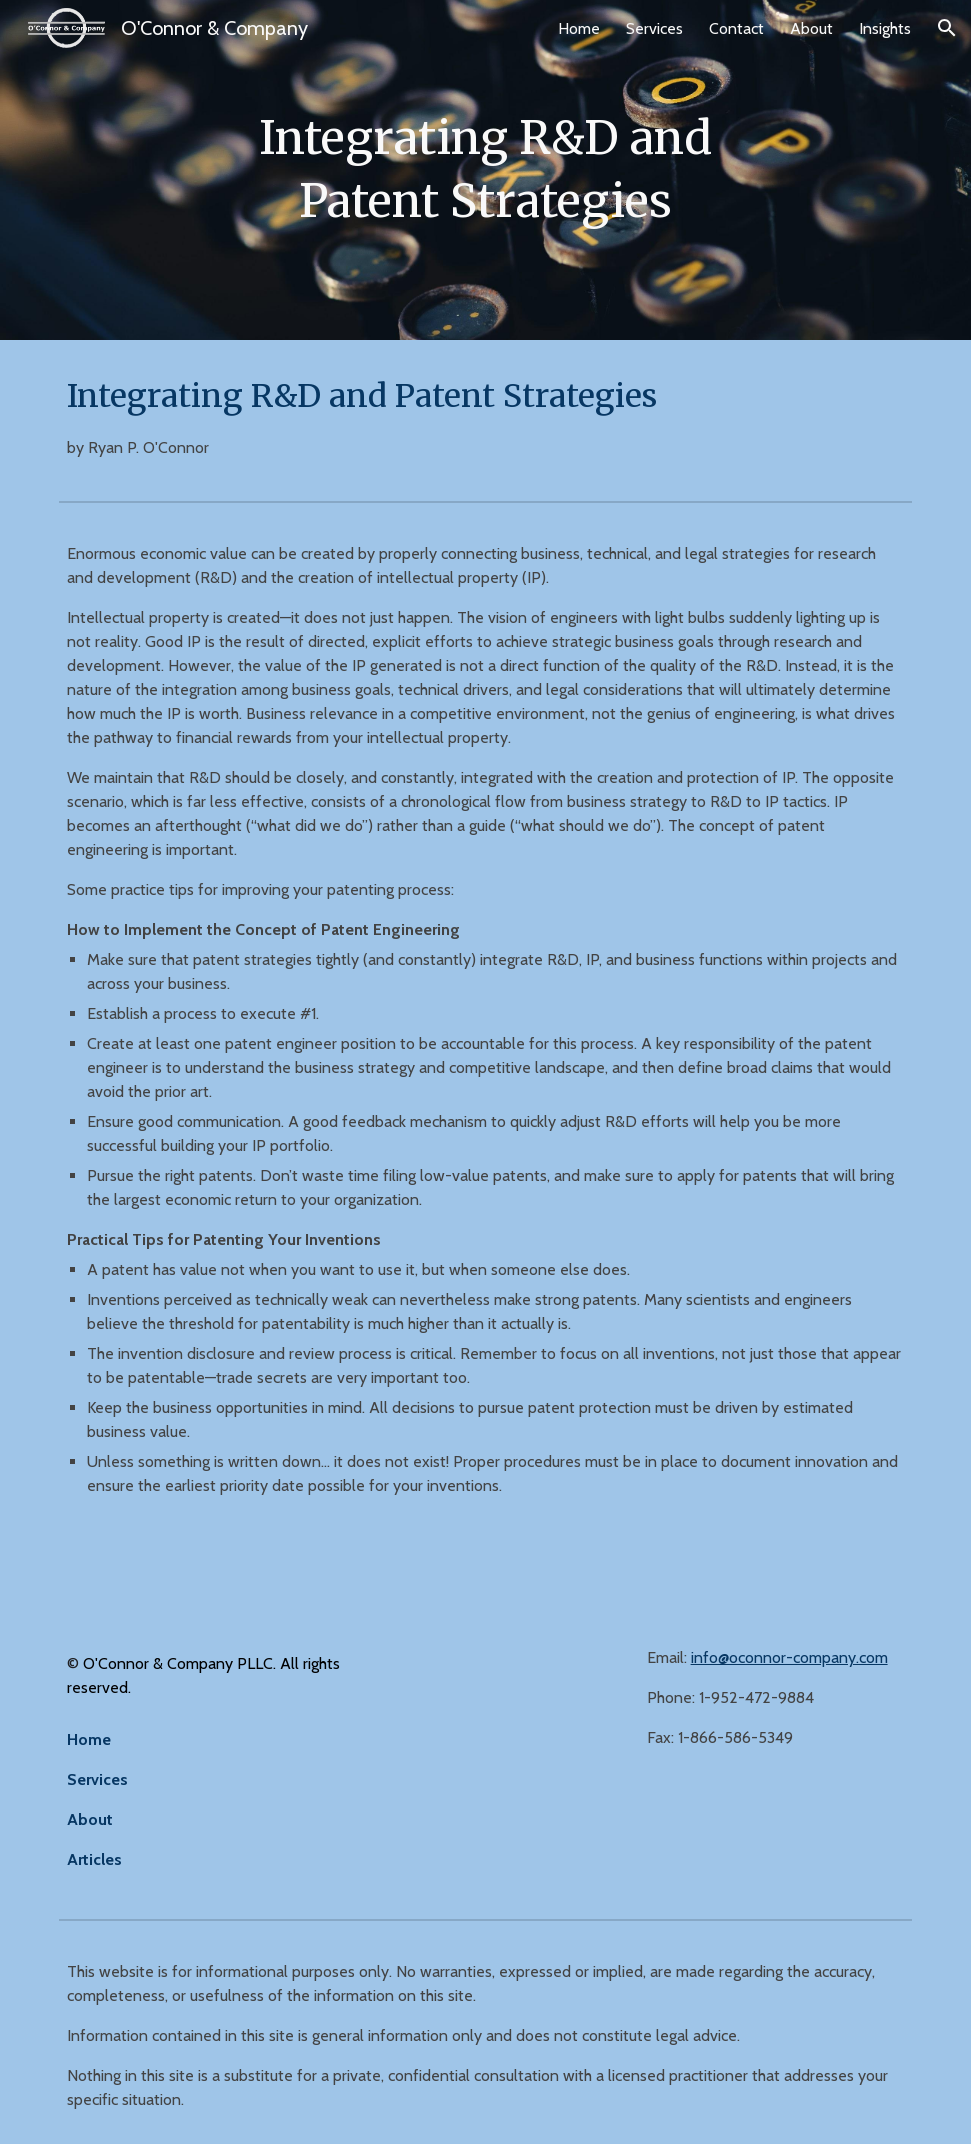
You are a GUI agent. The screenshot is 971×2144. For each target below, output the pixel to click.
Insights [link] (885, 28)
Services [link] (654, 28)
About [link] (811, 28)
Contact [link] (736, 28)
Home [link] (579, 28)
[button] (947, 28)
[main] (485, 169)
